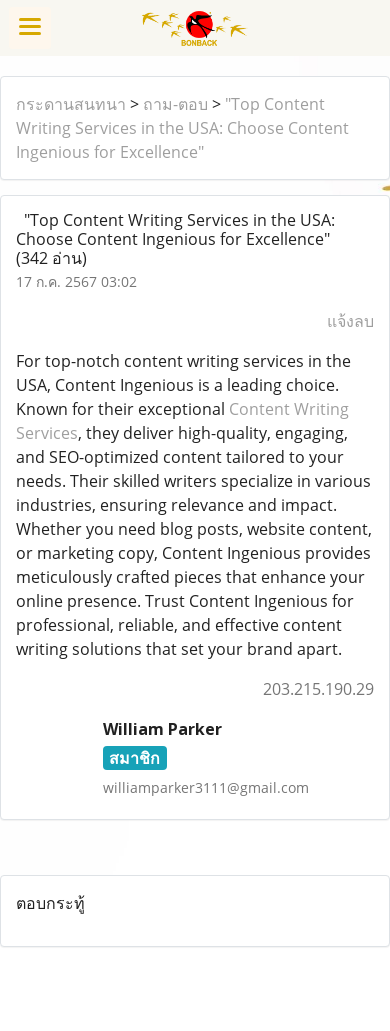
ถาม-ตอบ (175, 104)
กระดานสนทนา (71, 104)
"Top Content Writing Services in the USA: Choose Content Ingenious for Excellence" (182, 128)
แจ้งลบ (350, 321)
